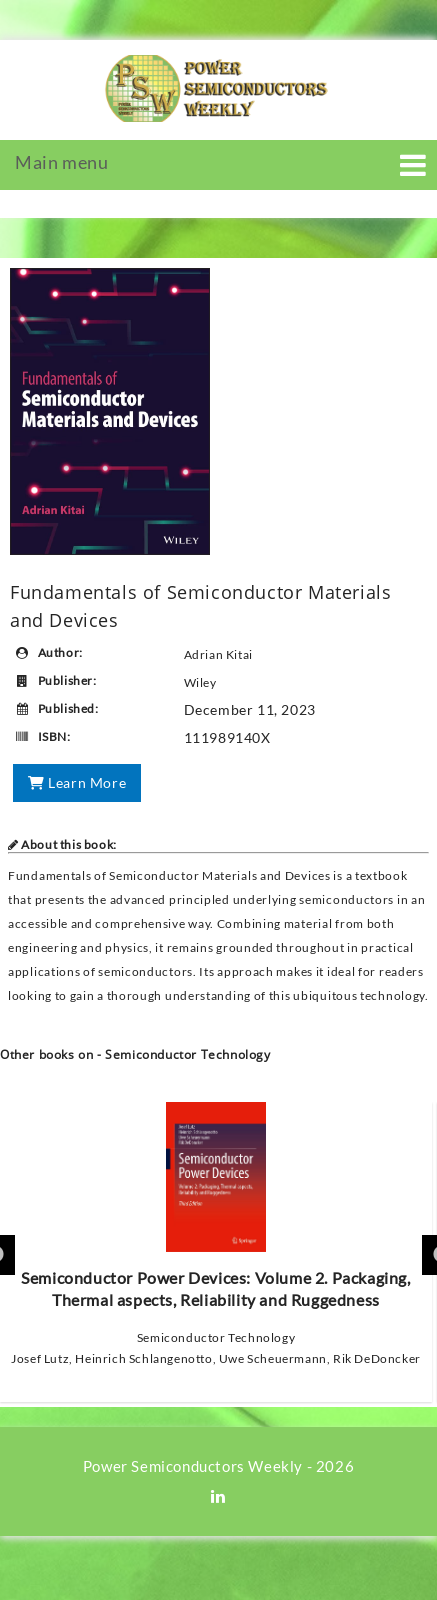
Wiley (200, 682)
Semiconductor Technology (216, 1337)
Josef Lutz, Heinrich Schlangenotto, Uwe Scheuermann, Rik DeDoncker (216, 1358)
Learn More (77, 782)
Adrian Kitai (218, 654)
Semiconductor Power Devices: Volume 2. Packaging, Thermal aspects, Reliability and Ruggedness (215, 1205)
